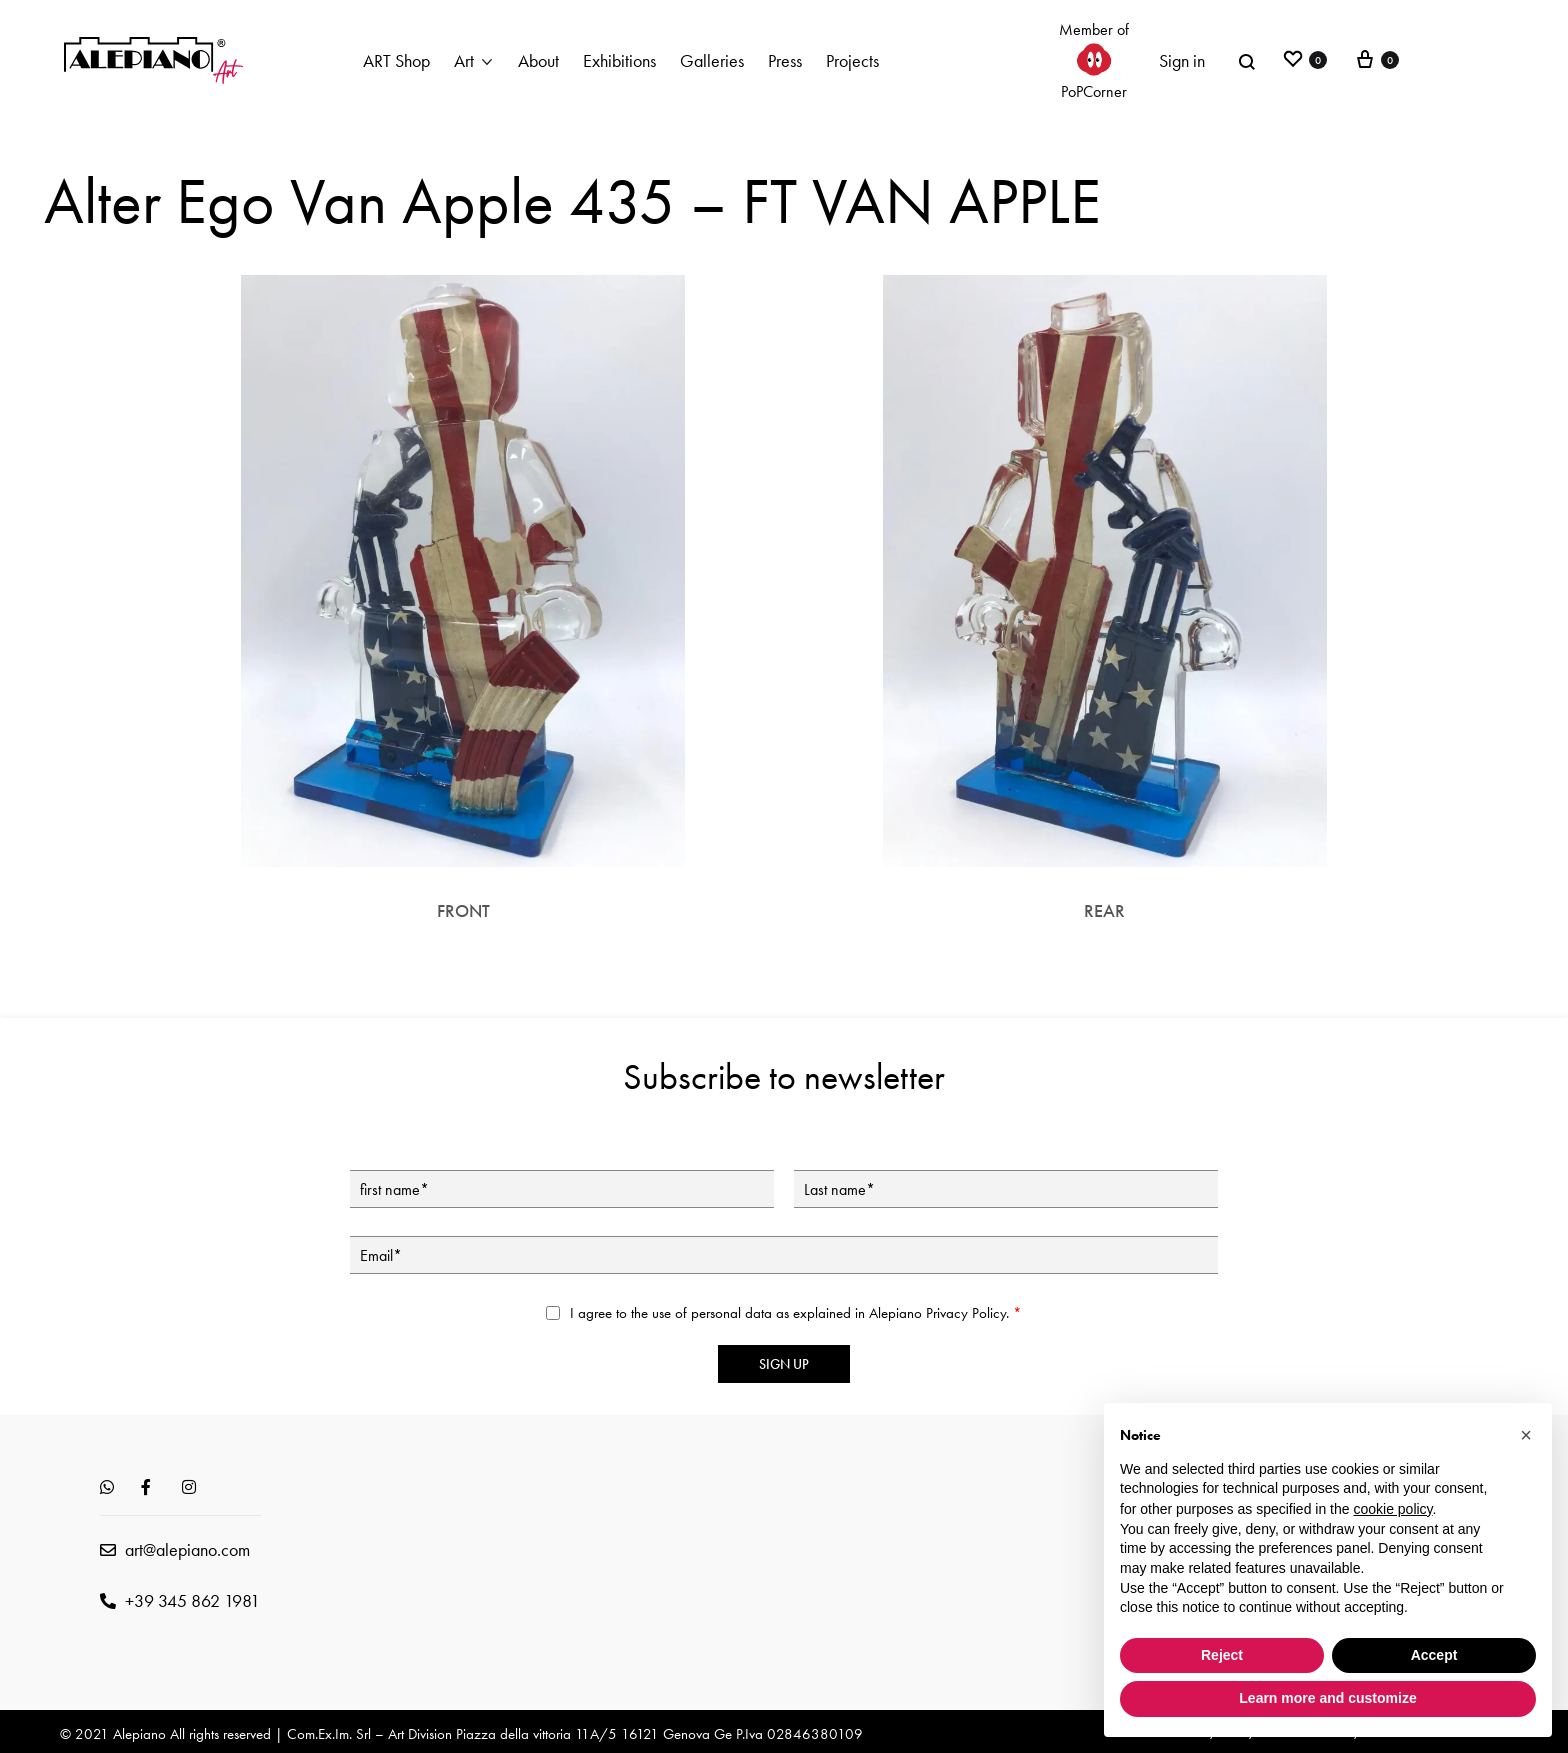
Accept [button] (1434, 1655)
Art (464, 60)
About (538, 60)
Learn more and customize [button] (1327, 1698)
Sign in (1182, 60)
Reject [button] (1222, 1655)
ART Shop (396, 60)
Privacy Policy (966, 1313)
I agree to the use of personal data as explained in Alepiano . (796, 1313)
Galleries (712, 60)
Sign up (784, 1364)
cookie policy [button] (1392, 1509)
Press (785, 60)
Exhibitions (619, 60)
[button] (1526, 1435)
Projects (852, 60)
